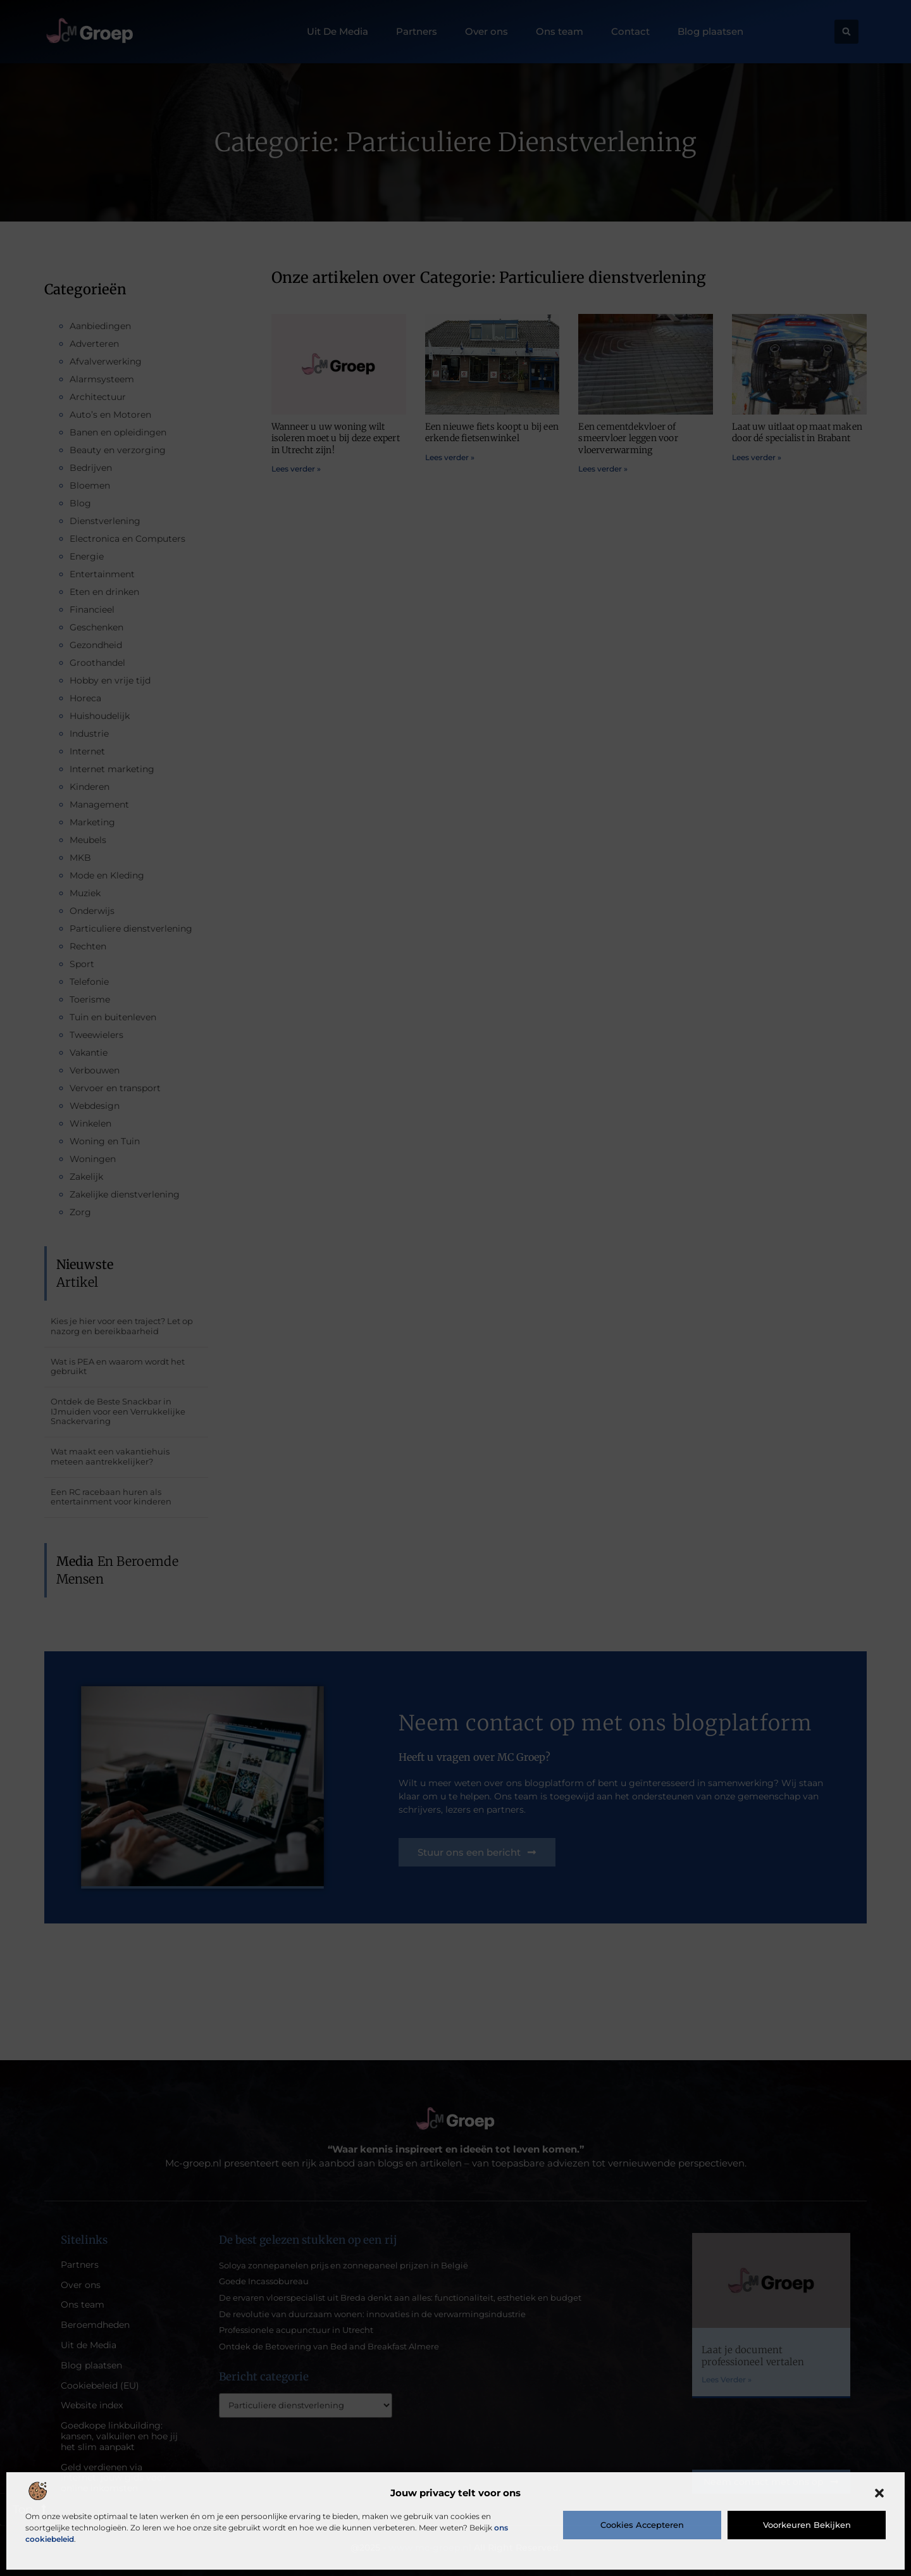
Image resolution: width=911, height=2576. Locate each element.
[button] (879, 2493)
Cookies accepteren (642, 2525)
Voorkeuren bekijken (807, 2525)
